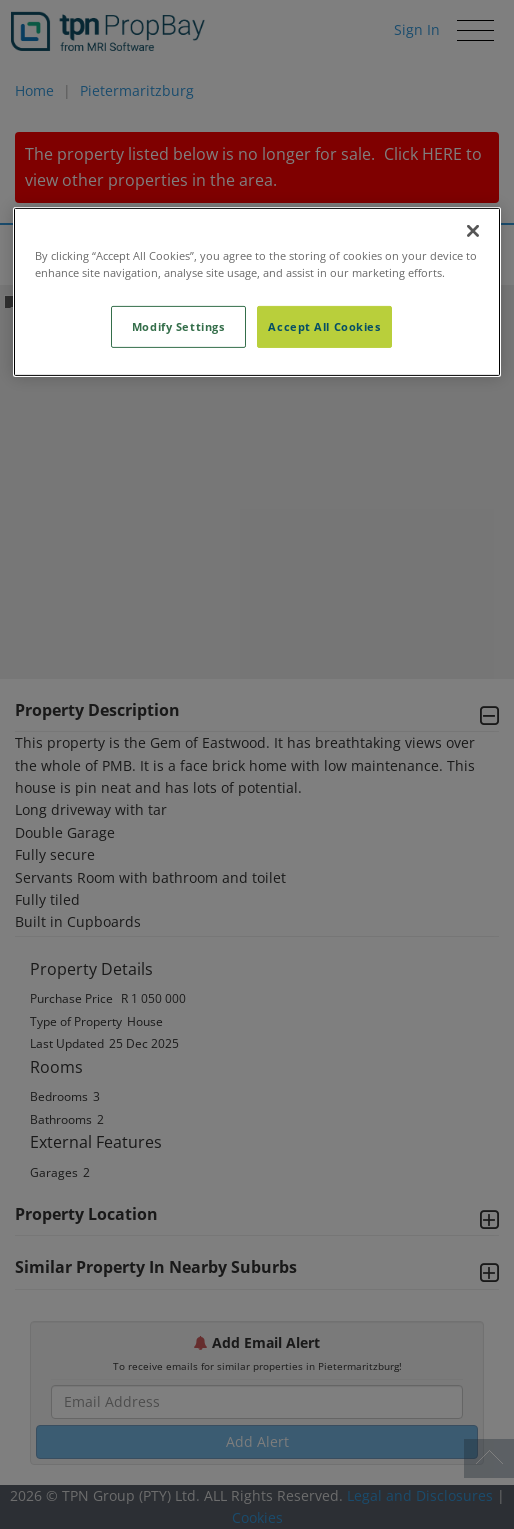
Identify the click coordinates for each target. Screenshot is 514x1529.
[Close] (473, 231)
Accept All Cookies (324, 326)
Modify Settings (178, 326)
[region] (257, 292)
